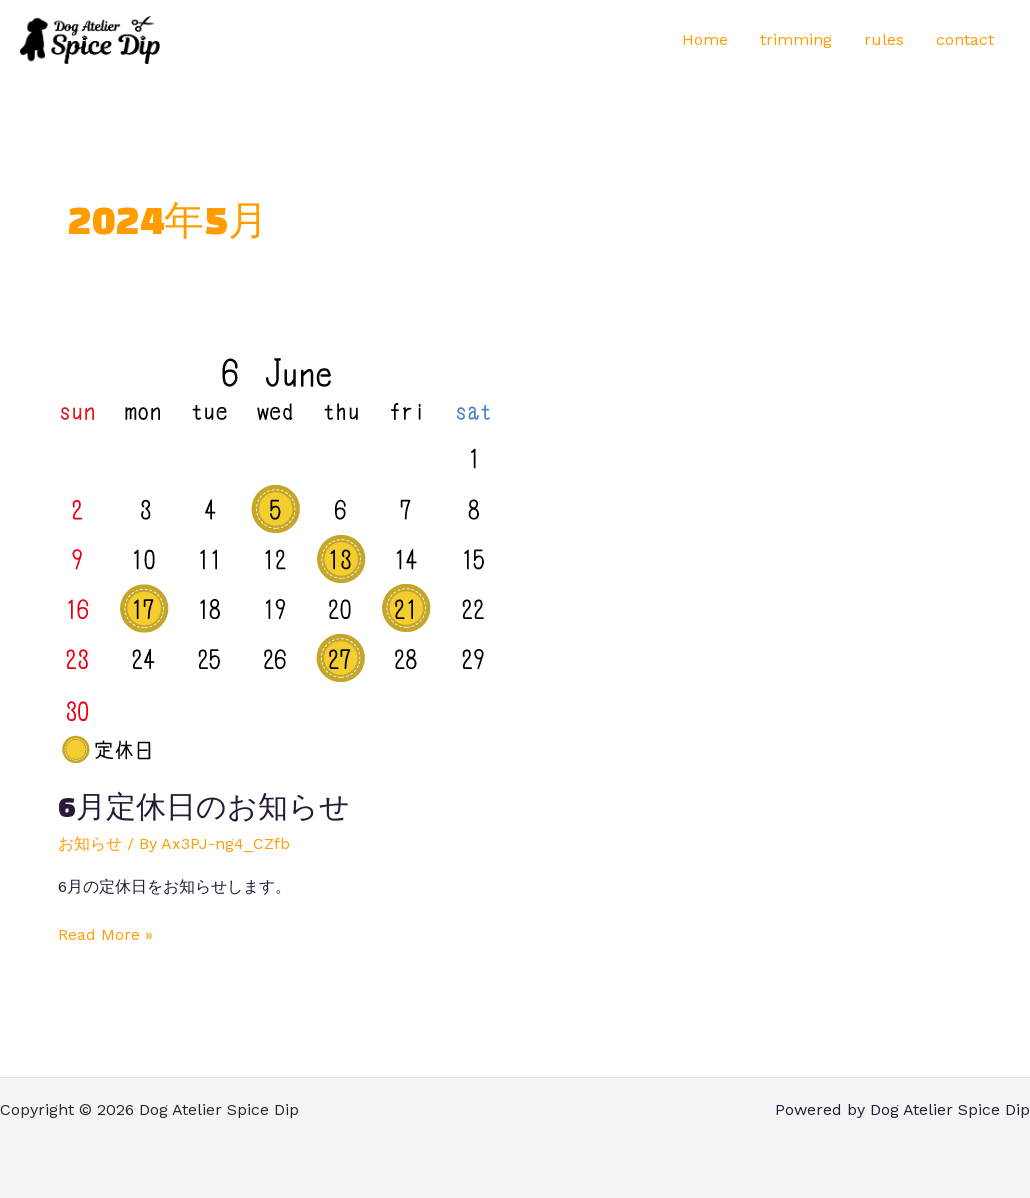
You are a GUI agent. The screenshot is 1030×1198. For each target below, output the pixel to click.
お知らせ (90, 843)
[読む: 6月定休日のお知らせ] (275, 557)
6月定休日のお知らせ (204, 806)
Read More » (105, 933)
